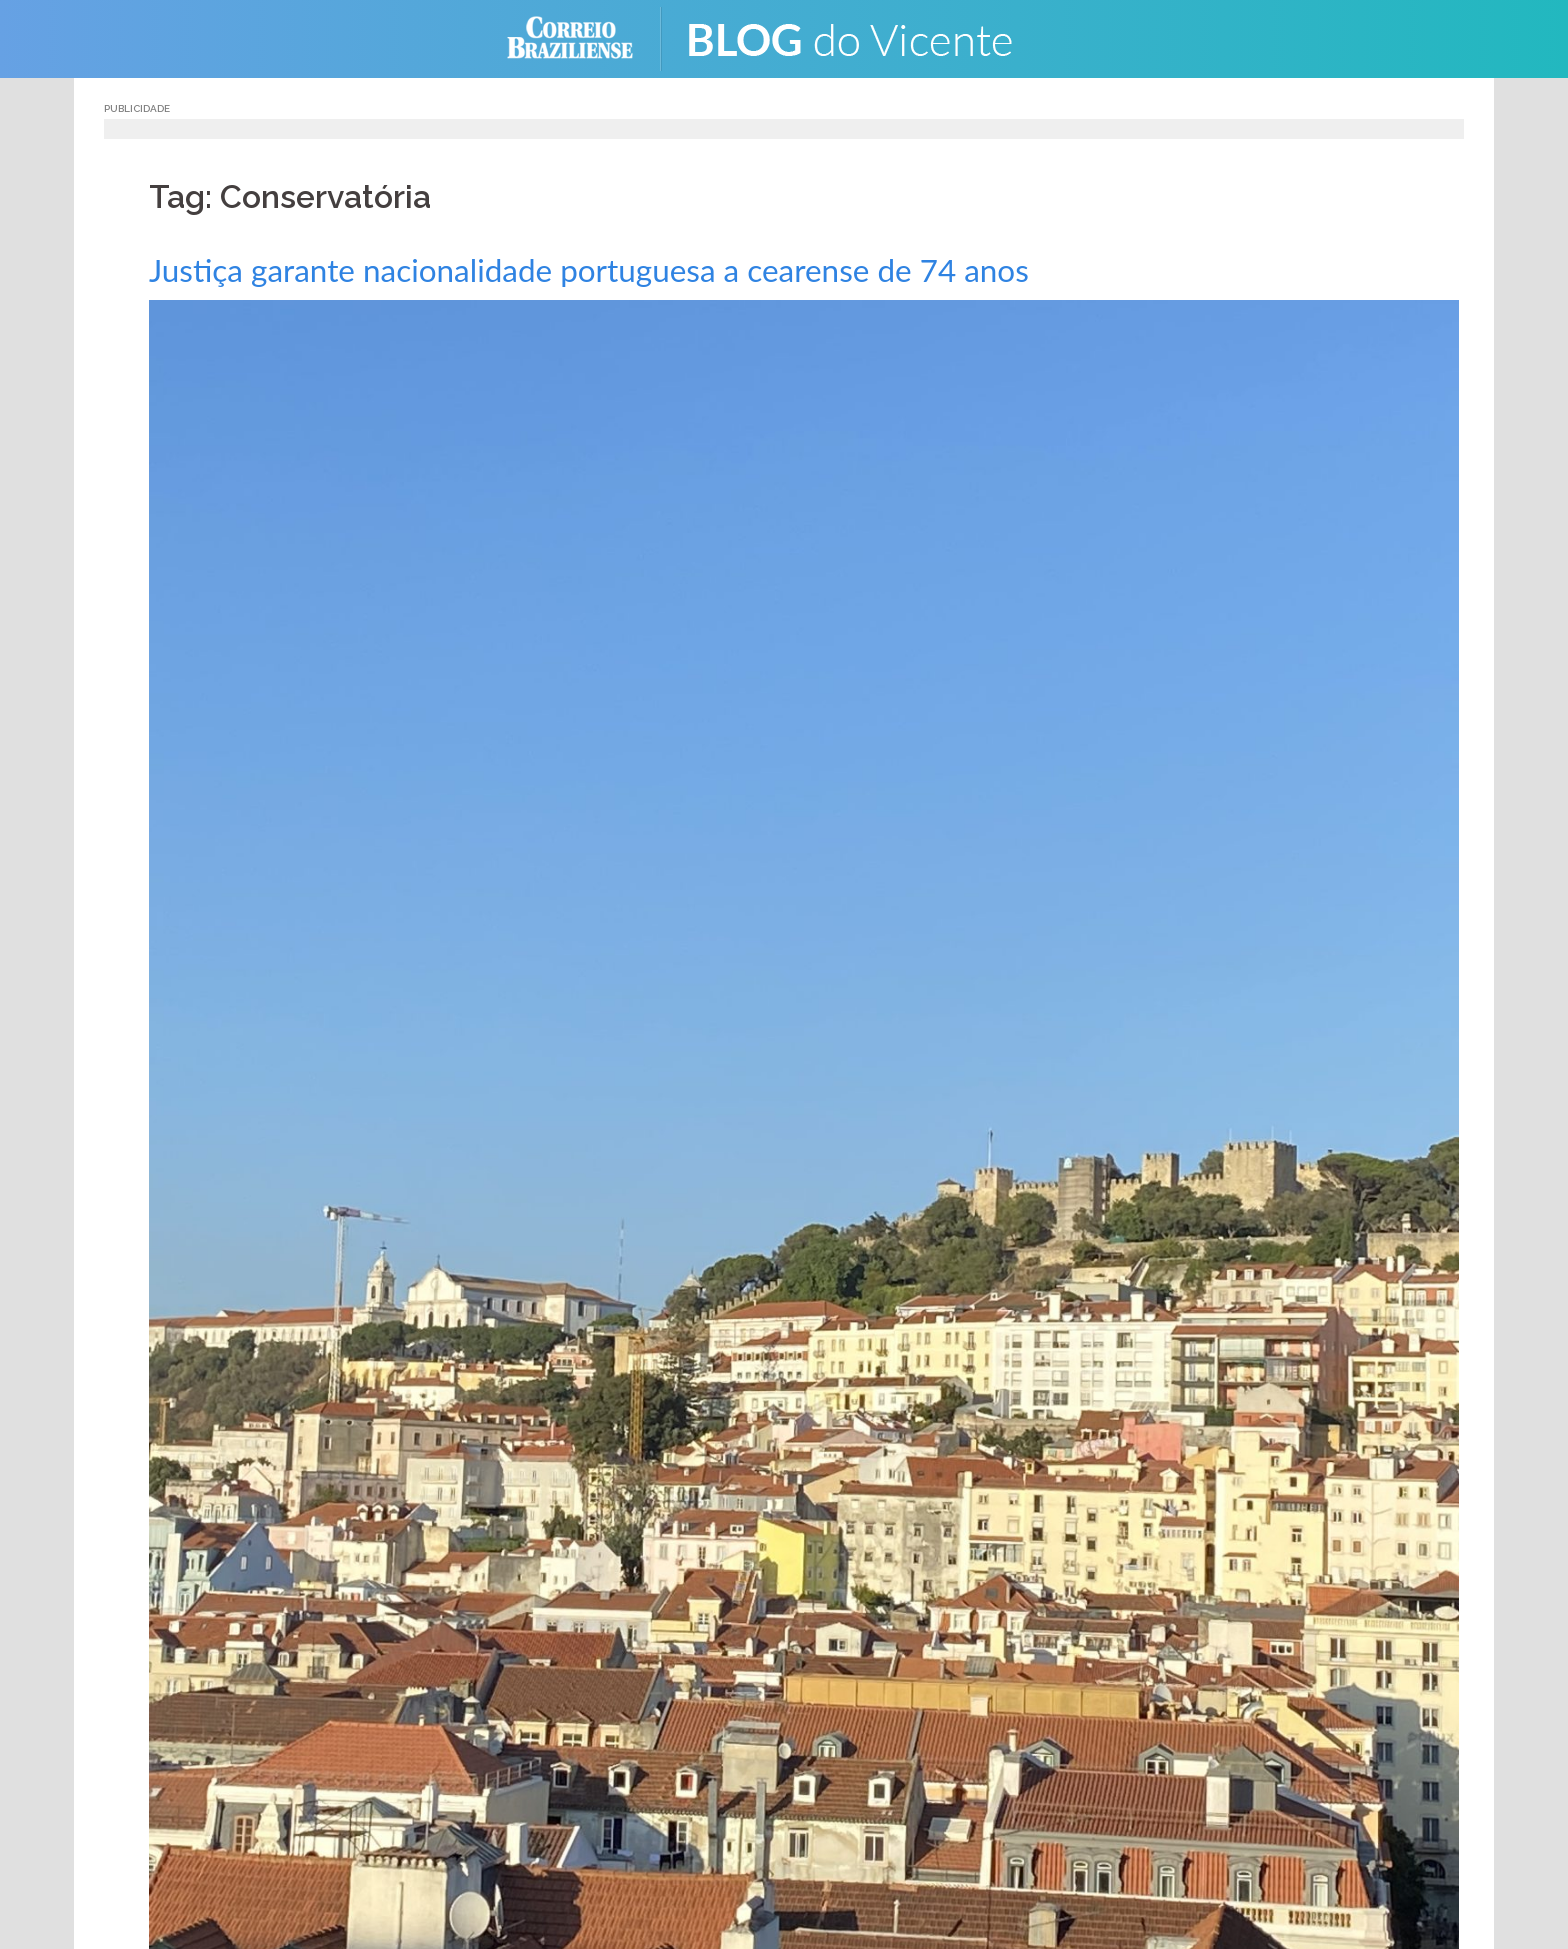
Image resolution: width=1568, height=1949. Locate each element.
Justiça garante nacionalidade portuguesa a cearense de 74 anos (648, 268)
